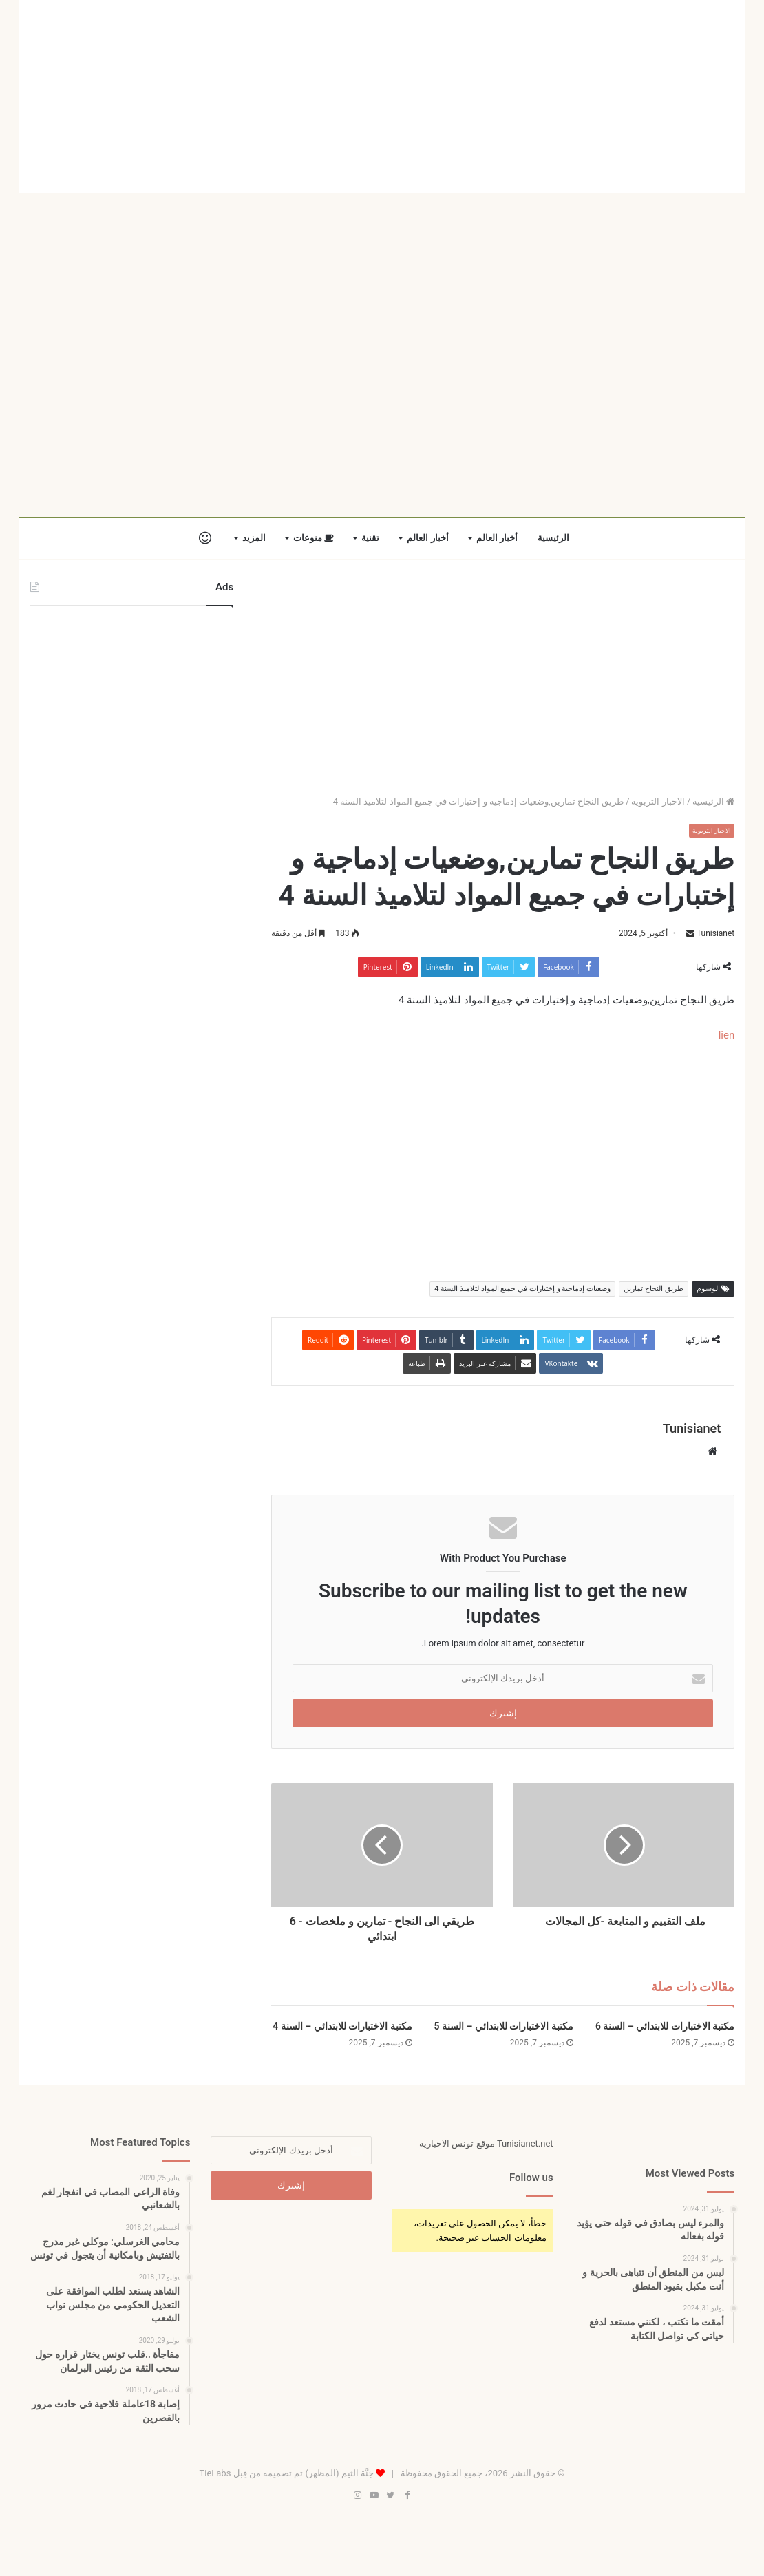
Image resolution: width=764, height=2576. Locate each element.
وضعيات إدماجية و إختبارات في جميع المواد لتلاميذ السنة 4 (522, 1288)
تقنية (370, 538)
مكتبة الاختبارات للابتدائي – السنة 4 (342, 2026)
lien (727, 1035)
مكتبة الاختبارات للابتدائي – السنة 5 (503, 2026)
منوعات (313, 538)
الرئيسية (553, 538)
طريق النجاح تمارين (653, 1288)
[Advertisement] (382, 96)
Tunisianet (715, 933)
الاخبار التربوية (657, 801)
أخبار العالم (497, 538)
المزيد (254, 538)
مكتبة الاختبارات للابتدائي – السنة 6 (664, 2026)
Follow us (531, 2178)
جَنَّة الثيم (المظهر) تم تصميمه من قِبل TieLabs (286, 2474)
